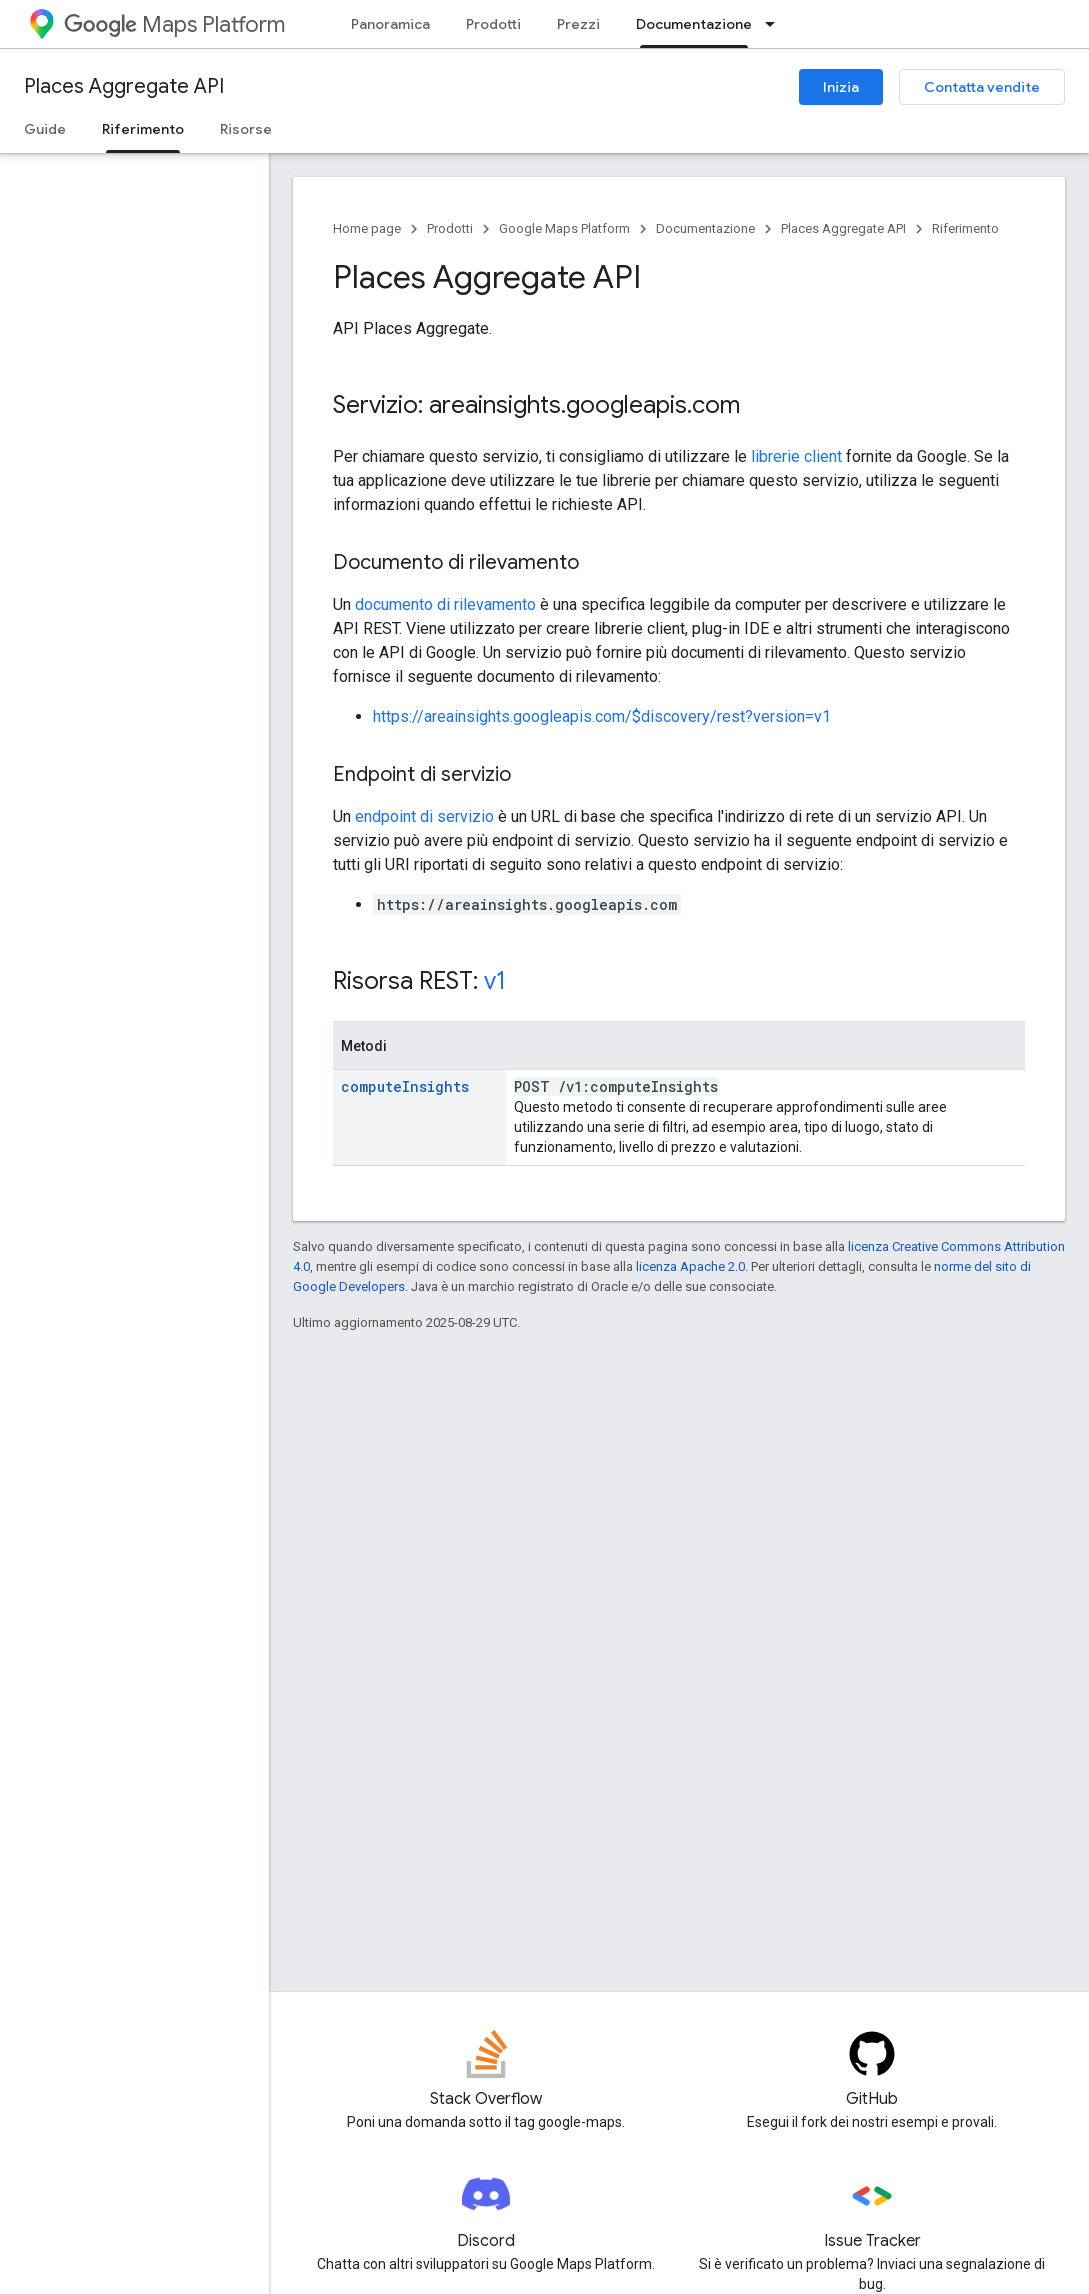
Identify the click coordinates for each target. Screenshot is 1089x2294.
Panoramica (390, 24)
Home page (367, 228)
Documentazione (705, 228)
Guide (45, 129)
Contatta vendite (982, 87)
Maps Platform (174, 24)
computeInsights (405, 1086)
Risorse (246, 129)
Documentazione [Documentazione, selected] (694, 24)
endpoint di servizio (424, 816)
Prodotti (493, 24)
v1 (495, 981)
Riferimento (965, 228)
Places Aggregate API (124, 86)
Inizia (841, 87)
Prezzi (578, 24)
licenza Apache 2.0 (690, 1266)
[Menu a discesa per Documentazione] (776, 24)
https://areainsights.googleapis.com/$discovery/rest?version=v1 (602, 716)
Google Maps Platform (564, 228)
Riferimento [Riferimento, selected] (143, 129)
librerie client (796, 456)
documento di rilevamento (445, 604)
